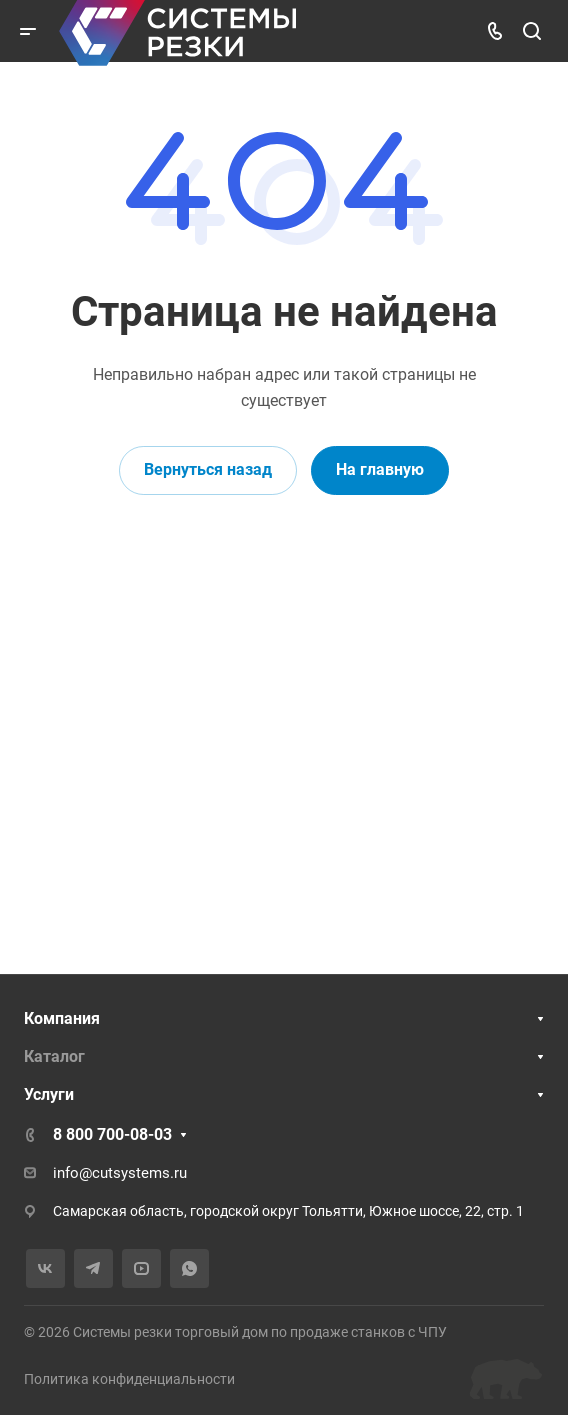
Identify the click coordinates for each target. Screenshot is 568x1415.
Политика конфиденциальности (129, 1379)
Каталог (54, 1056)
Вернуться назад (208, 469)
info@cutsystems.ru (120, 1173)
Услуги (49, 1094)
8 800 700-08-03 (112, 1134)
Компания (62, 1018)
